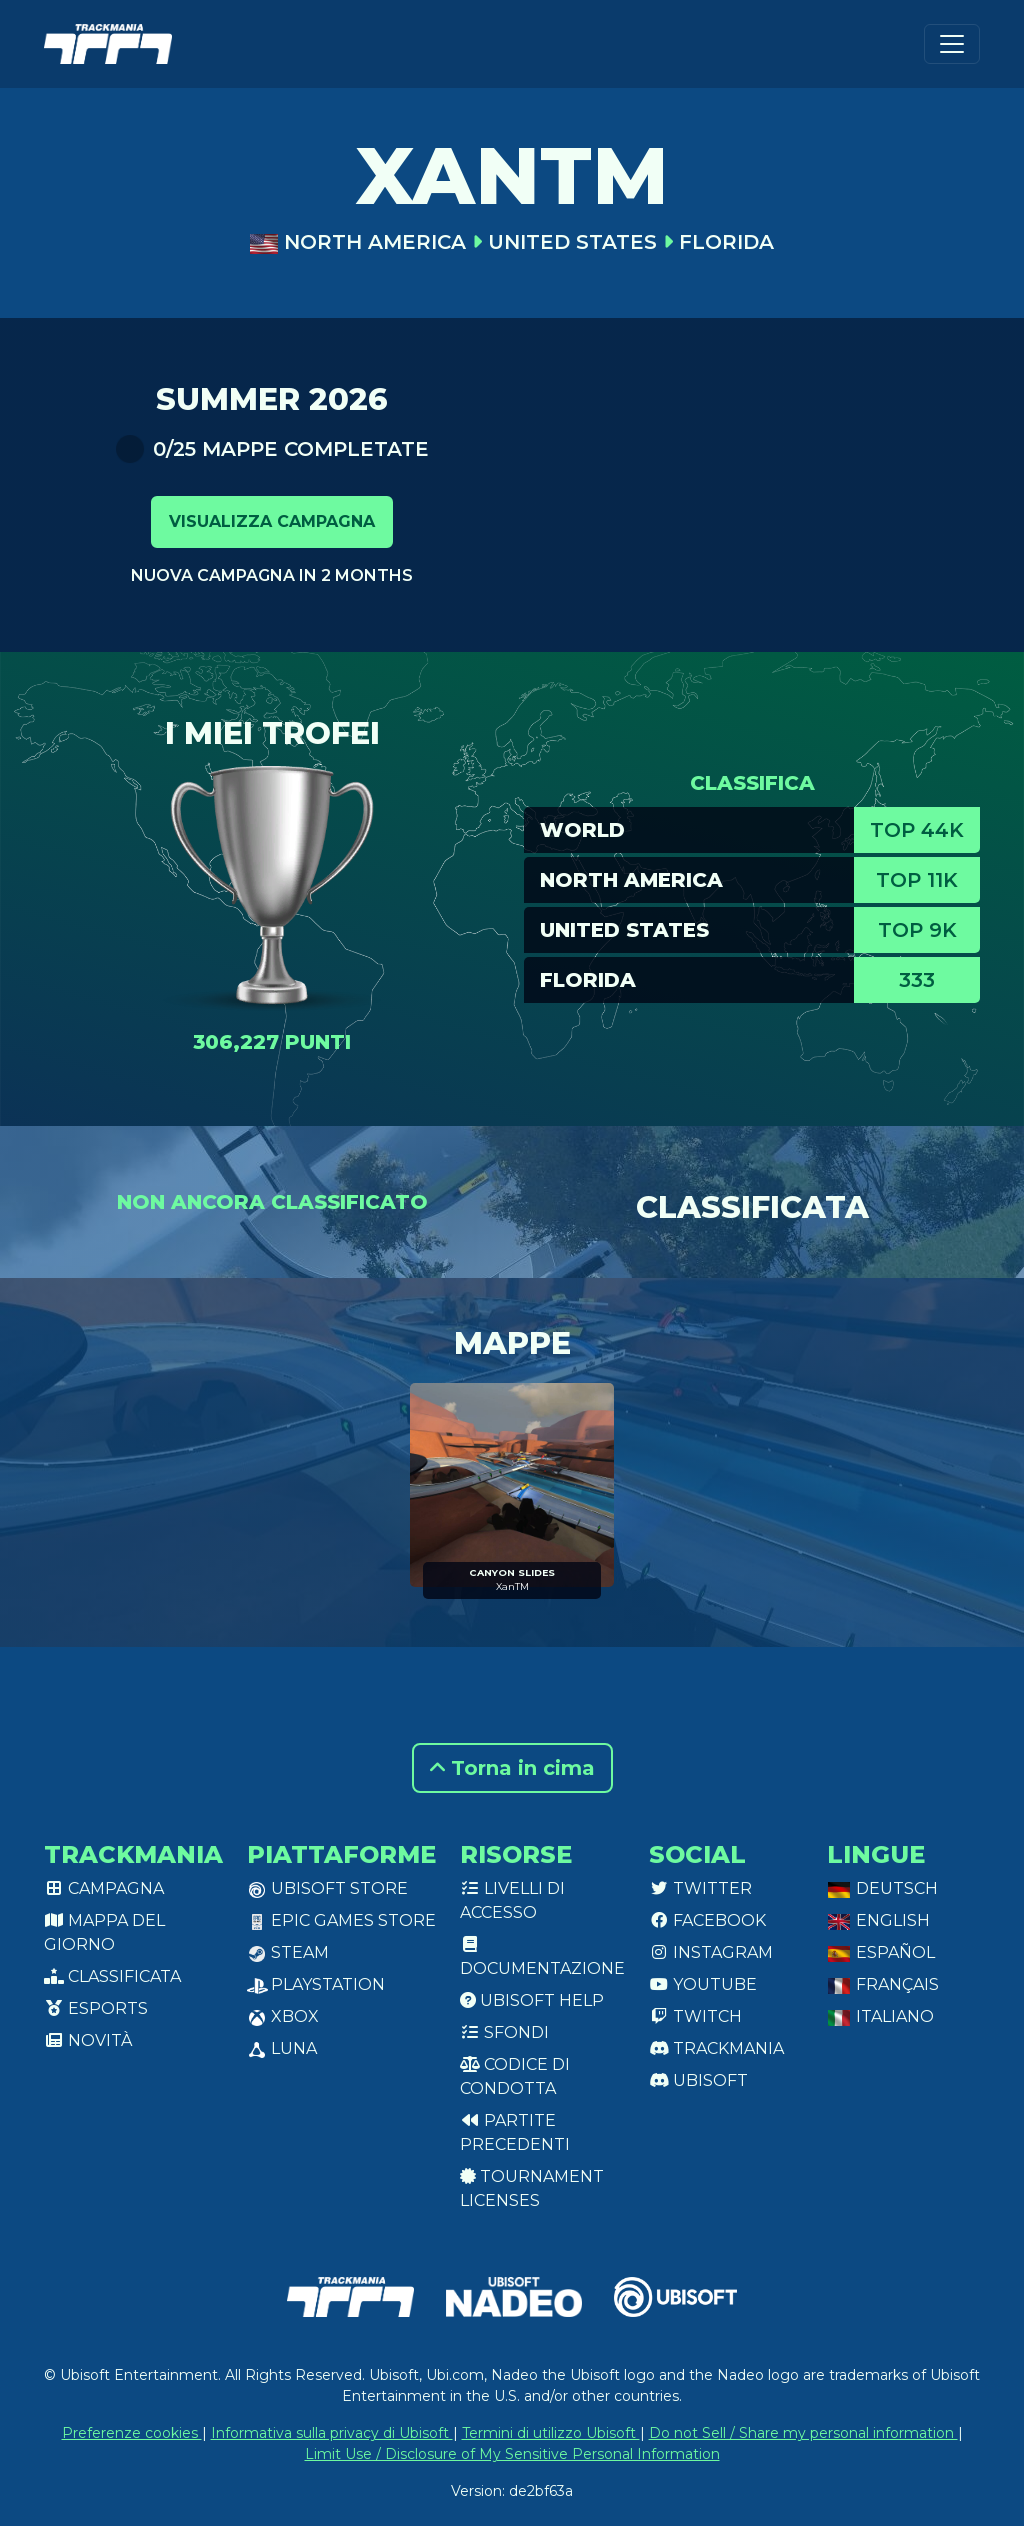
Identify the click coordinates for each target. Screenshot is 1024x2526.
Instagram (711, 1952)
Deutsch (882, 1888)
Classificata (112, 1976)
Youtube (703, 1984)
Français (883, 1984)
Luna (282, 2048)
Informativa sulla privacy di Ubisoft (332, 2433)
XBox (283, 2016)
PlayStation (316, 1984)
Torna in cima (512, 1768)
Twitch (695, 2016)
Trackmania (716, 2048)
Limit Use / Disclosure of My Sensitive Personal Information (512, 2454)
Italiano (880, 2016)
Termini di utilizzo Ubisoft (551, 2433)
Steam (288, 1952)
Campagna (104, 1888)
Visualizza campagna (272, 521)
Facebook (707, 1920)
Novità (88, 2040)
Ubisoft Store (327, 1888)
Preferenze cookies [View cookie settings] (132, 2433)
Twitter (700, 1888)
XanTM (512, 1586)
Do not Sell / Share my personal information (803, 2433)
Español (881, 1952)
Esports (96, 2008)
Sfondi (504, 2032)
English (878, 1920)
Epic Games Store (341, 1920)
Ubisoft (698, 2080)
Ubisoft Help (532, 2000)
